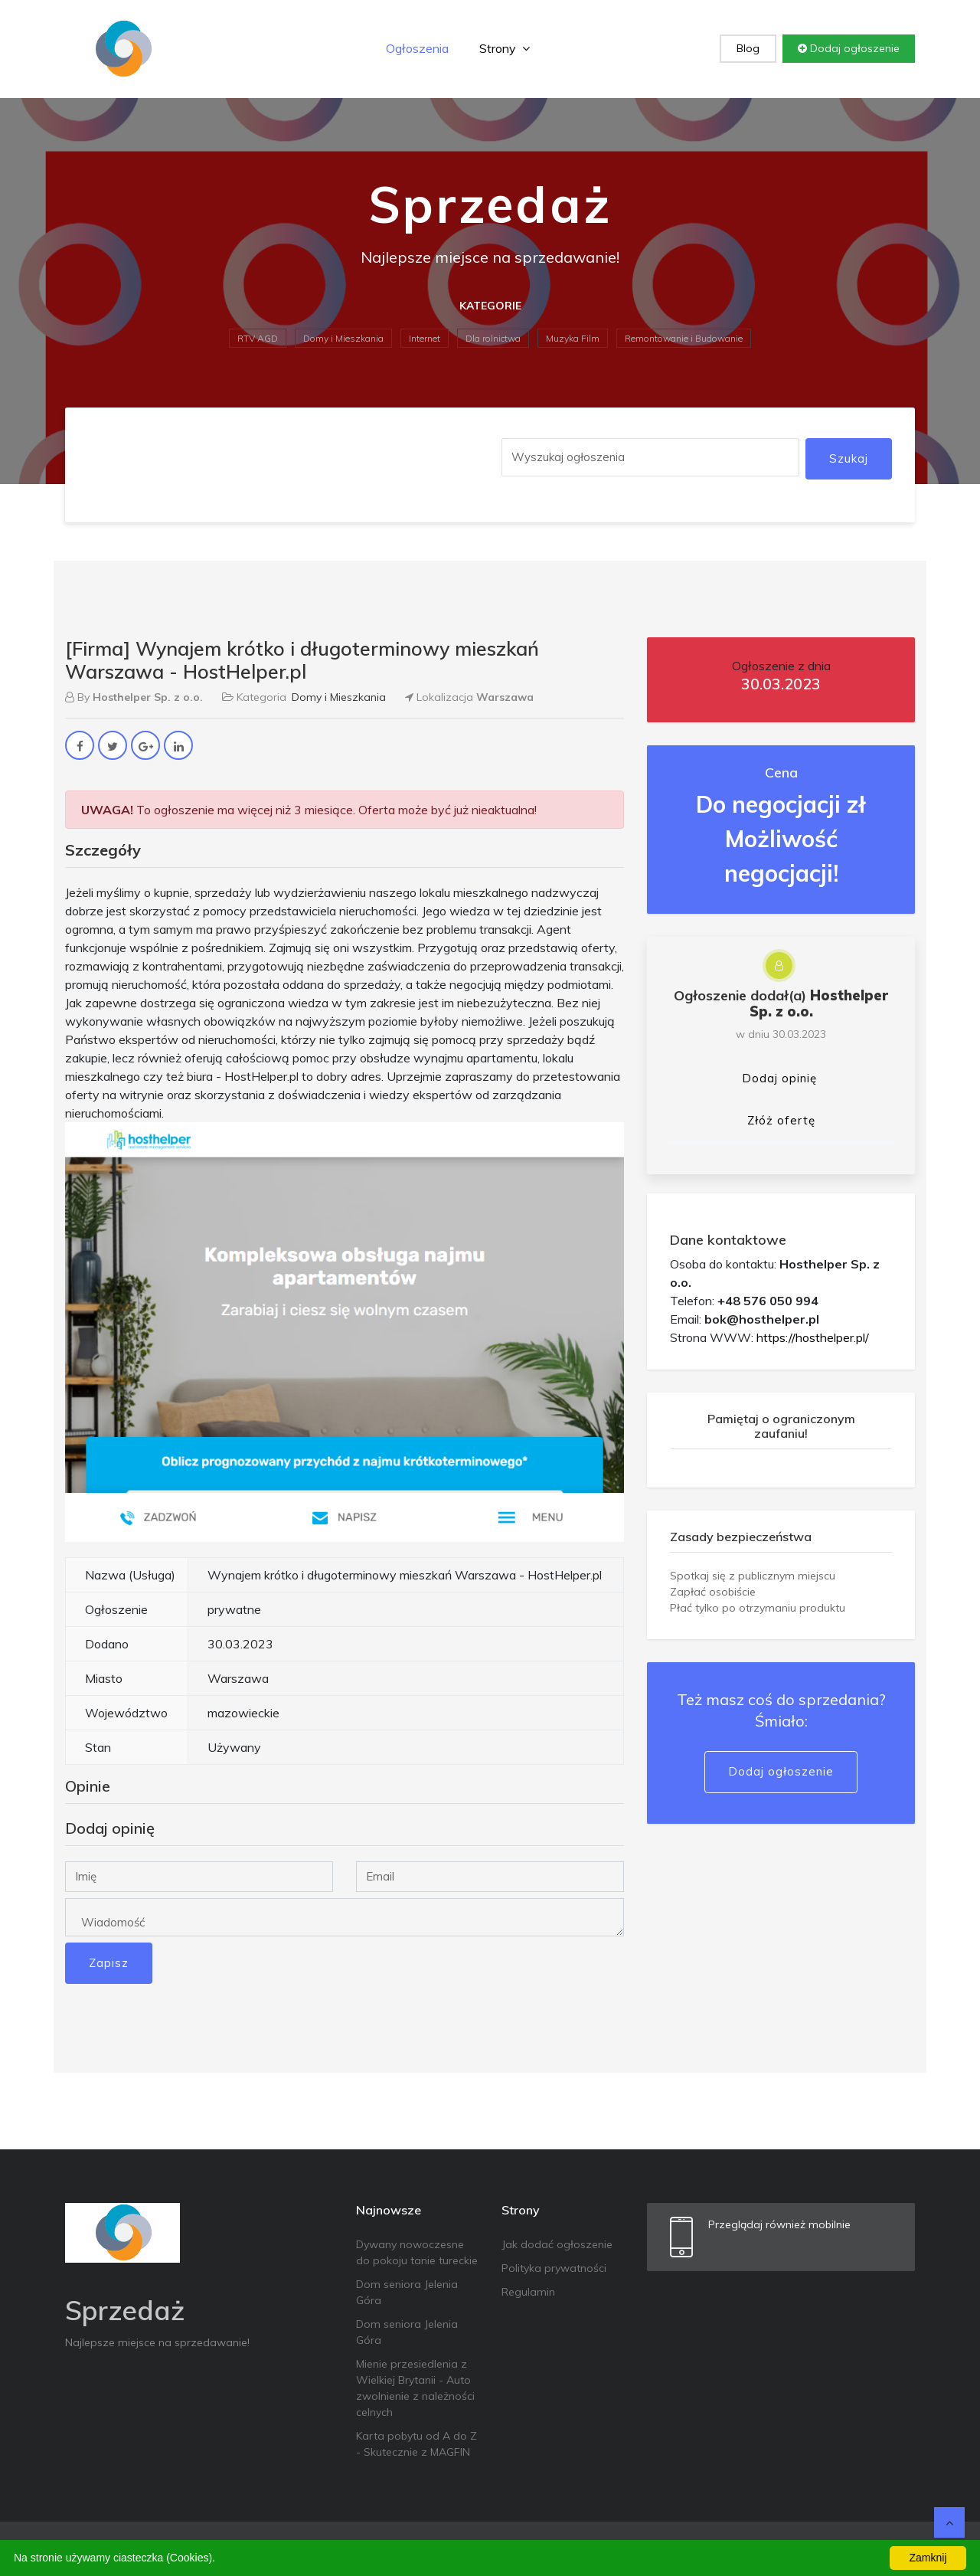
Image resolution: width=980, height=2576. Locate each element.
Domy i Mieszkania (343, 338)
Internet (424, 338)
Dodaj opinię (779, 1078)
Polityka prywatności (553, 2268)
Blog (748, 48)
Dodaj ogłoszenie (849, 48)
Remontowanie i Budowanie (684, 338)
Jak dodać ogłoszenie (556, 2244)
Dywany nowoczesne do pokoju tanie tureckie (417, 2252)
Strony (504, 48)
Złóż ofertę (781, 1120)
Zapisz (109, 1963)
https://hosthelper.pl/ (812, 1337)
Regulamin (528, 2292)
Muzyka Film (572, 338)
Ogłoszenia (417, 48)
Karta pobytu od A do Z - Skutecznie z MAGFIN (416, 2444)
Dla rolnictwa (493, 338)
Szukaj (848, 458)
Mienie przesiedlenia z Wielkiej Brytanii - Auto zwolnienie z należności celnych (415, 2388)
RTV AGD (257, 338)
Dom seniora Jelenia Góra (407, 2292)
